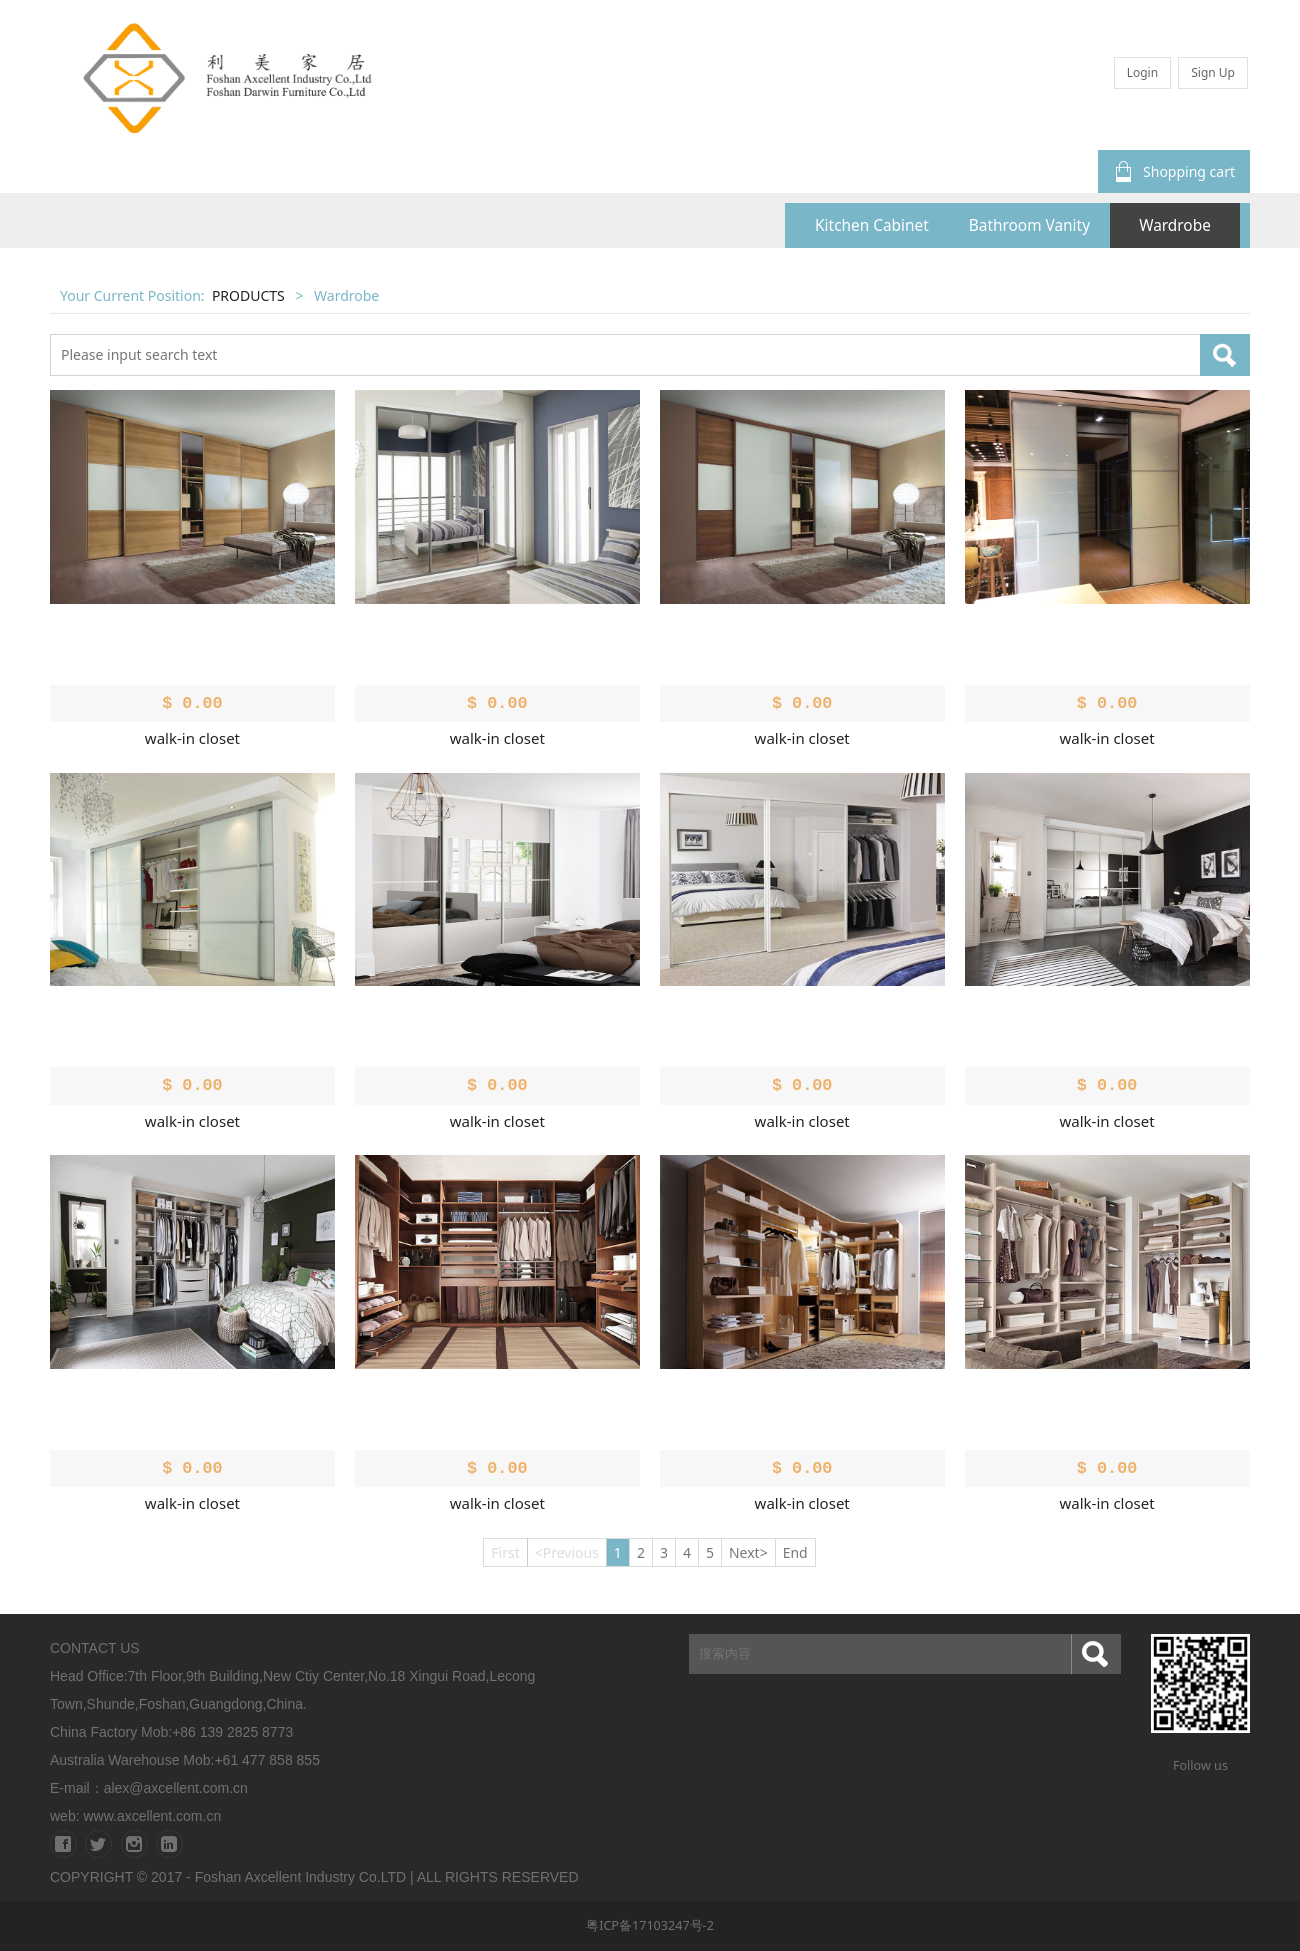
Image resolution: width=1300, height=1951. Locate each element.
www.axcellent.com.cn (152, 1816)
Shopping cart (1174, 171)
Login (1142, 72)
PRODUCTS (248, 295)
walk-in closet (192, 738)
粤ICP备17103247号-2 (650, 1925)
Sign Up (1213, 72)
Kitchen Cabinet (872, 225)
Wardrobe (1175, 225)
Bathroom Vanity (1029, 225)
